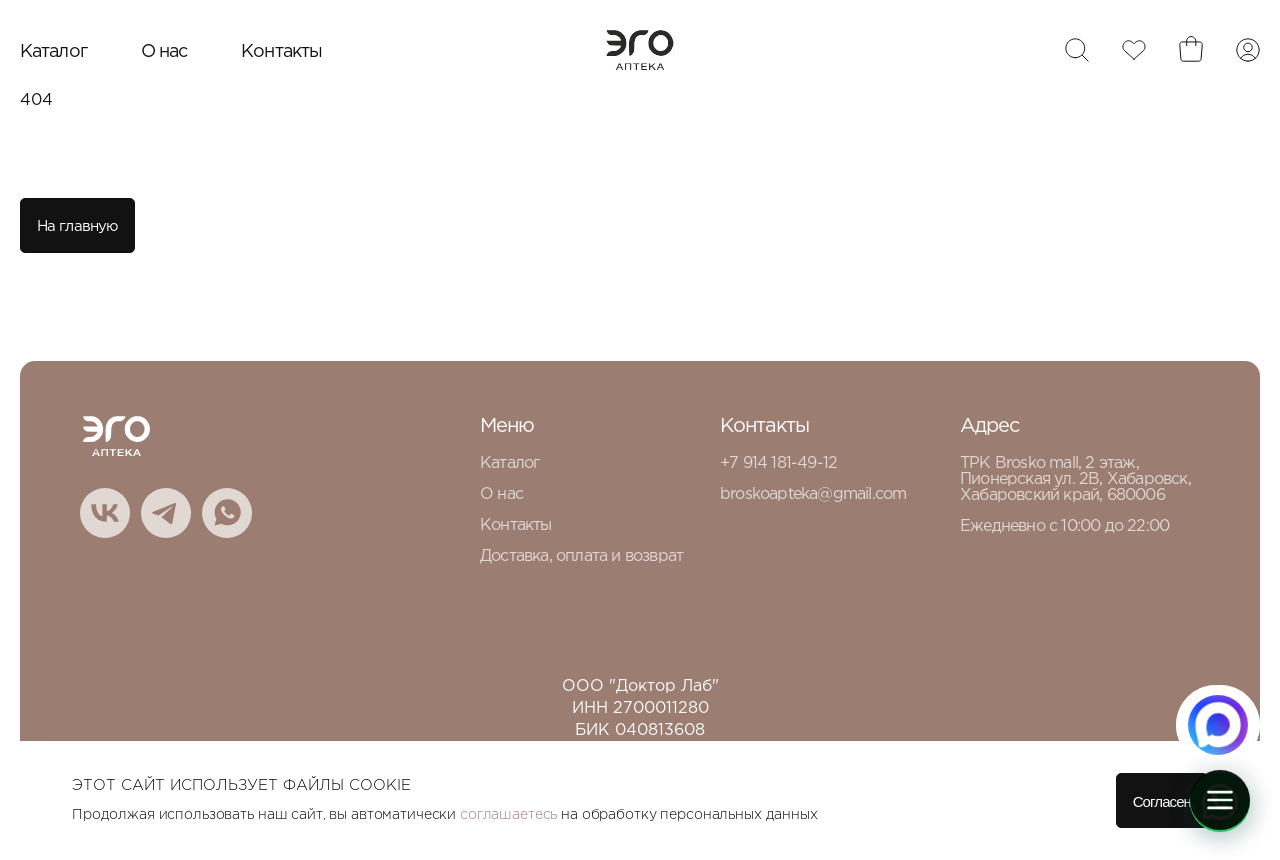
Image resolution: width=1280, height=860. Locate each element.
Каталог (53, 52)
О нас (164, 52)
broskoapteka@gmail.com (813, 494)
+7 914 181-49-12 (778, 463)
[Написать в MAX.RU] (1218, 725)
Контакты (281, 52)
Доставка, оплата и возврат (581, 556)
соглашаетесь (508, 815)
